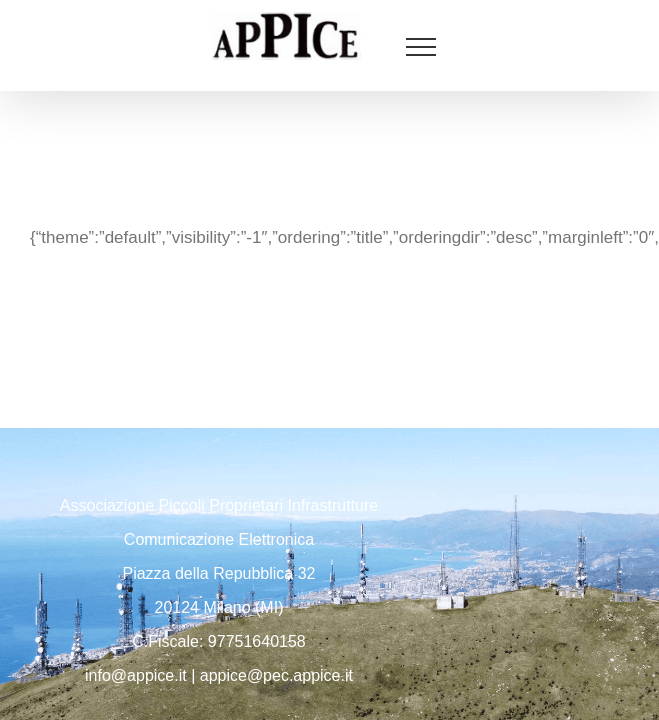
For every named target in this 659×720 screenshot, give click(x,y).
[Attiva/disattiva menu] (421, 47)
